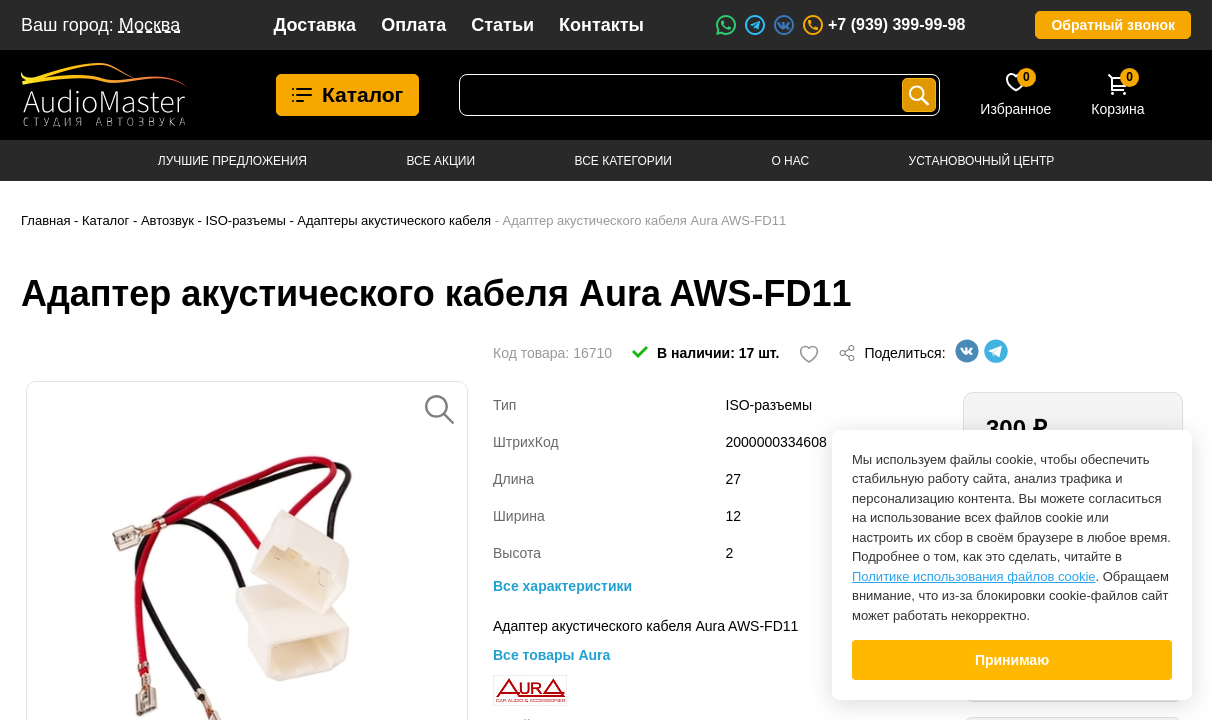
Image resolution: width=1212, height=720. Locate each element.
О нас (790, 161)
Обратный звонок (1113, 25)
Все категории (623, 161)
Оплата (413, 25)
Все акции (440, 161)
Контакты (601, 25)
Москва (149, 25)
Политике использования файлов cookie (974, 576)
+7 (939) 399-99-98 (883, 25)
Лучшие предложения (232, 161)
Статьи (502, 25)
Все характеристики (562, 586)
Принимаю (1012, 660)
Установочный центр (982, 161)
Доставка (314, 25)
